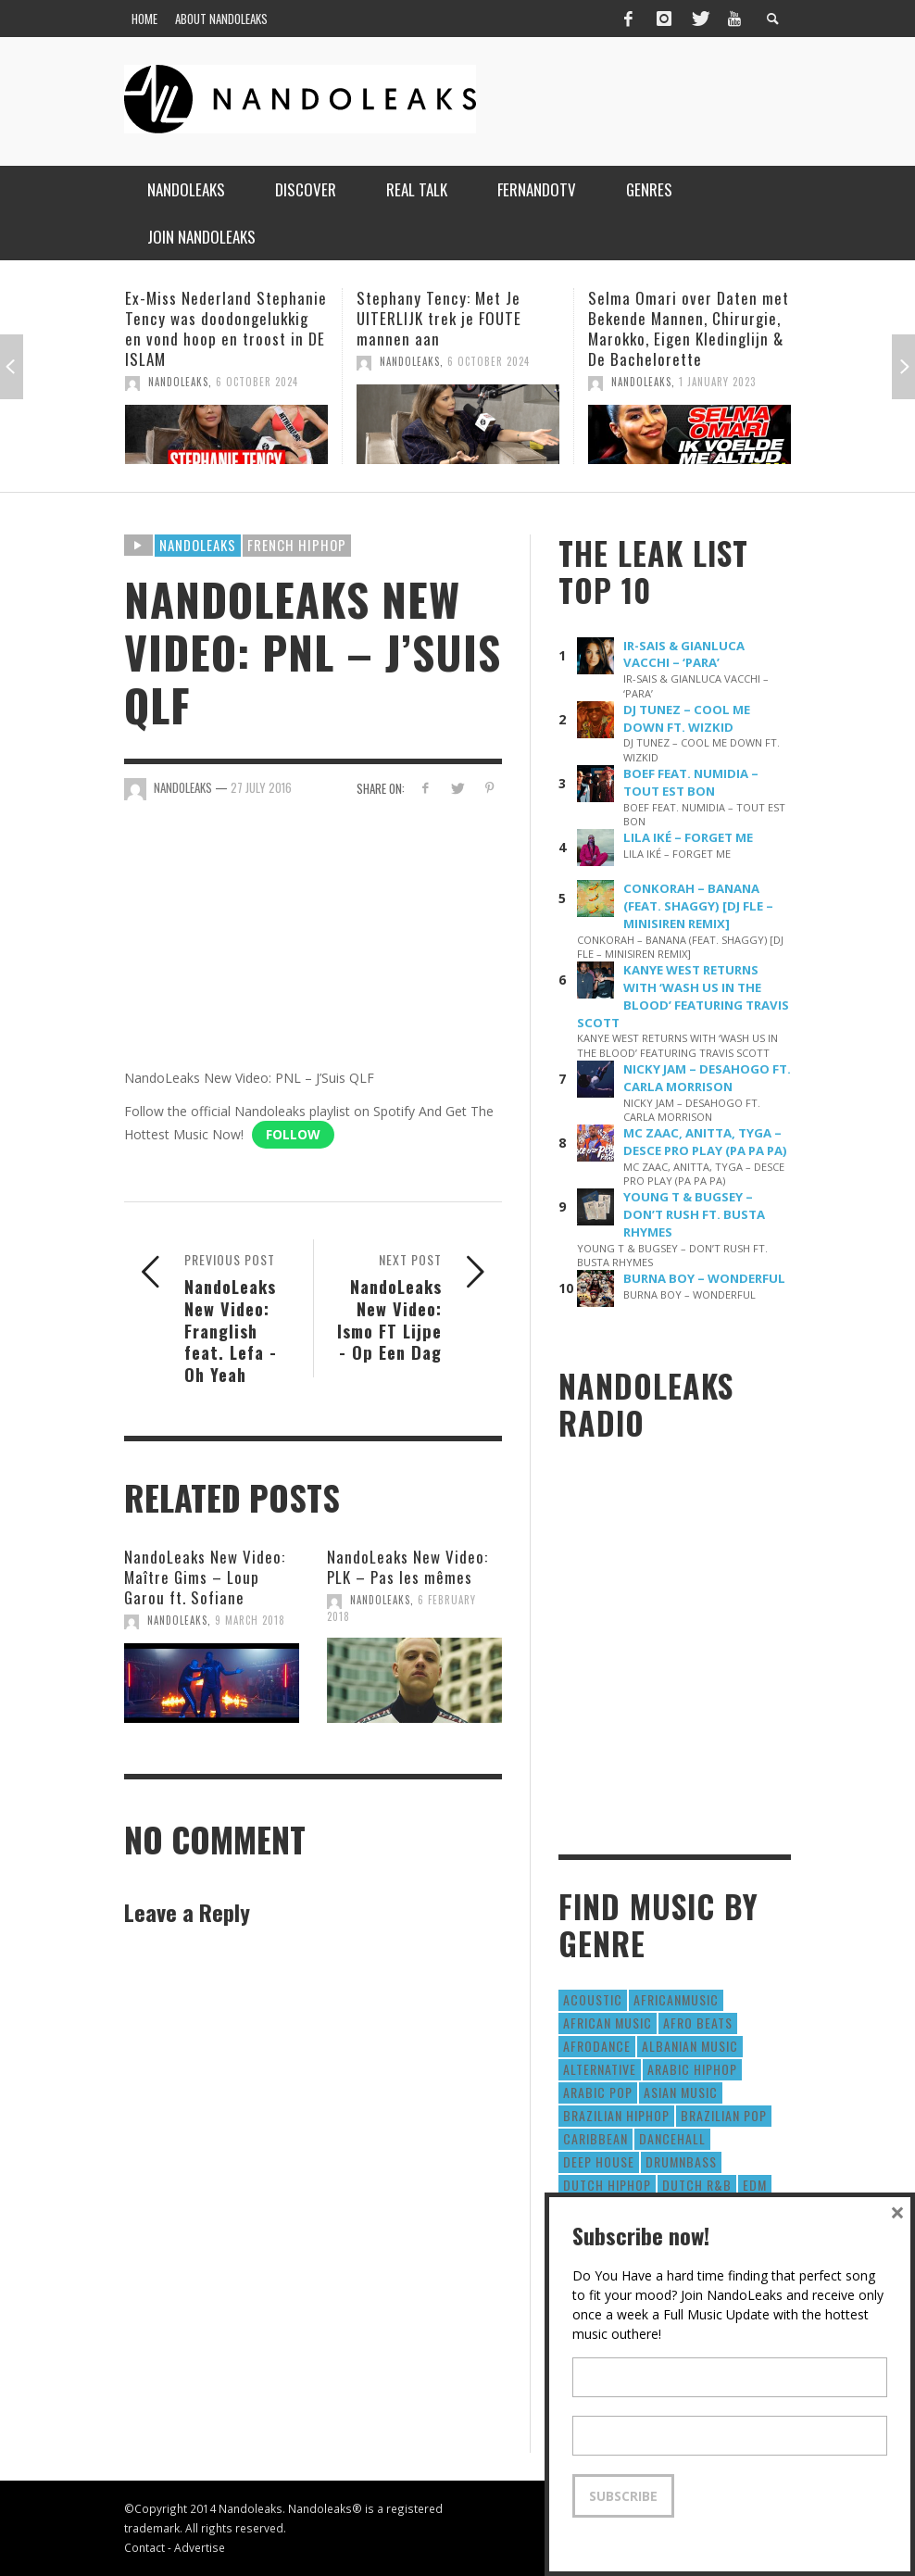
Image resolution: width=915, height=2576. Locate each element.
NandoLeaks (178, 381)
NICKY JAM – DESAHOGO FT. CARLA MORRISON (707, 1078)
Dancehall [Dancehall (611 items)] (672, 2138)
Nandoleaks (197, 544)
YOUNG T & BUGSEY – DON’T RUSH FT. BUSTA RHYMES (694, 1214)
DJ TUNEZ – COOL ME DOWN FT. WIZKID (686, 718)
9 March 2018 (250, 1620)
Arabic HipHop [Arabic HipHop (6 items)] (692, 2069)
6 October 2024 (257, 381)
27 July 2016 (261, 787)
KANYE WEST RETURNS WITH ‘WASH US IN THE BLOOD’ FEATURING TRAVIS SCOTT (683, 996)
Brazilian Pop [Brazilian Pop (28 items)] (724, 2115)
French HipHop (296, 544)
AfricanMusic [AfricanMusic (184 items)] (676, 1999)
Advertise (199, 2547)
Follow (293, 1134)
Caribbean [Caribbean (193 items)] (595, 2138)
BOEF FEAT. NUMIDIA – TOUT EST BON (690, 782)
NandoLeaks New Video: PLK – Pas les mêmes (407, 1567)
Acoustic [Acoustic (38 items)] (592, 1999)
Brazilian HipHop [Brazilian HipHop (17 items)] (616, 2115)
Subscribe (623, 2496)
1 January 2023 (717, 381)
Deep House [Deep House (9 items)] (598, 2161)
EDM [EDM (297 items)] (755, 2184)
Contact (144, 2547)
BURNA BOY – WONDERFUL (704, 1278)
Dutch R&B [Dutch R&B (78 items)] (697, 2184)
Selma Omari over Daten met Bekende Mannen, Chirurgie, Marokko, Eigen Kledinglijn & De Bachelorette (688, 328)
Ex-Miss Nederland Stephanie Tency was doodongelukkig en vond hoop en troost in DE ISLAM (226, 328)
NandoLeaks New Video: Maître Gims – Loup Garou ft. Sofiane (204, 1577)
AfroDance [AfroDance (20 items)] (597, 2045)
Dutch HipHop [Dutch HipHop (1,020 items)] (607, 2184)
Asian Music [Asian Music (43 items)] (681, 2092)
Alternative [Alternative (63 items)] (599, 2069)
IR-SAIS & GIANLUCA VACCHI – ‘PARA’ (684, 654)
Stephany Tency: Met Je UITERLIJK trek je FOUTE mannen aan (439, 318)
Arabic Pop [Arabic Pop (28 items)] (598, 2092)
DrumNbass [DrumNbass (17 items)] (681, 2161)
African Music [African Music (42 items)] (607, 2022)
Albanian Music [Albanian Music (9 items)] (690, 2045)
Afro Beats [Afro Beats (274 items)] (698, 2022)
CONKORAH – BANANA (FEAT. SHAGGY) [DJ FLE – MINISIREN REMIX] (698, 906)
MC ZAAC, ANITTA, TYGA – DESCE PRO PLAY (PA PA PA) (705, 1142)
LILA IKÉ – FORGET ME (688, 837)
